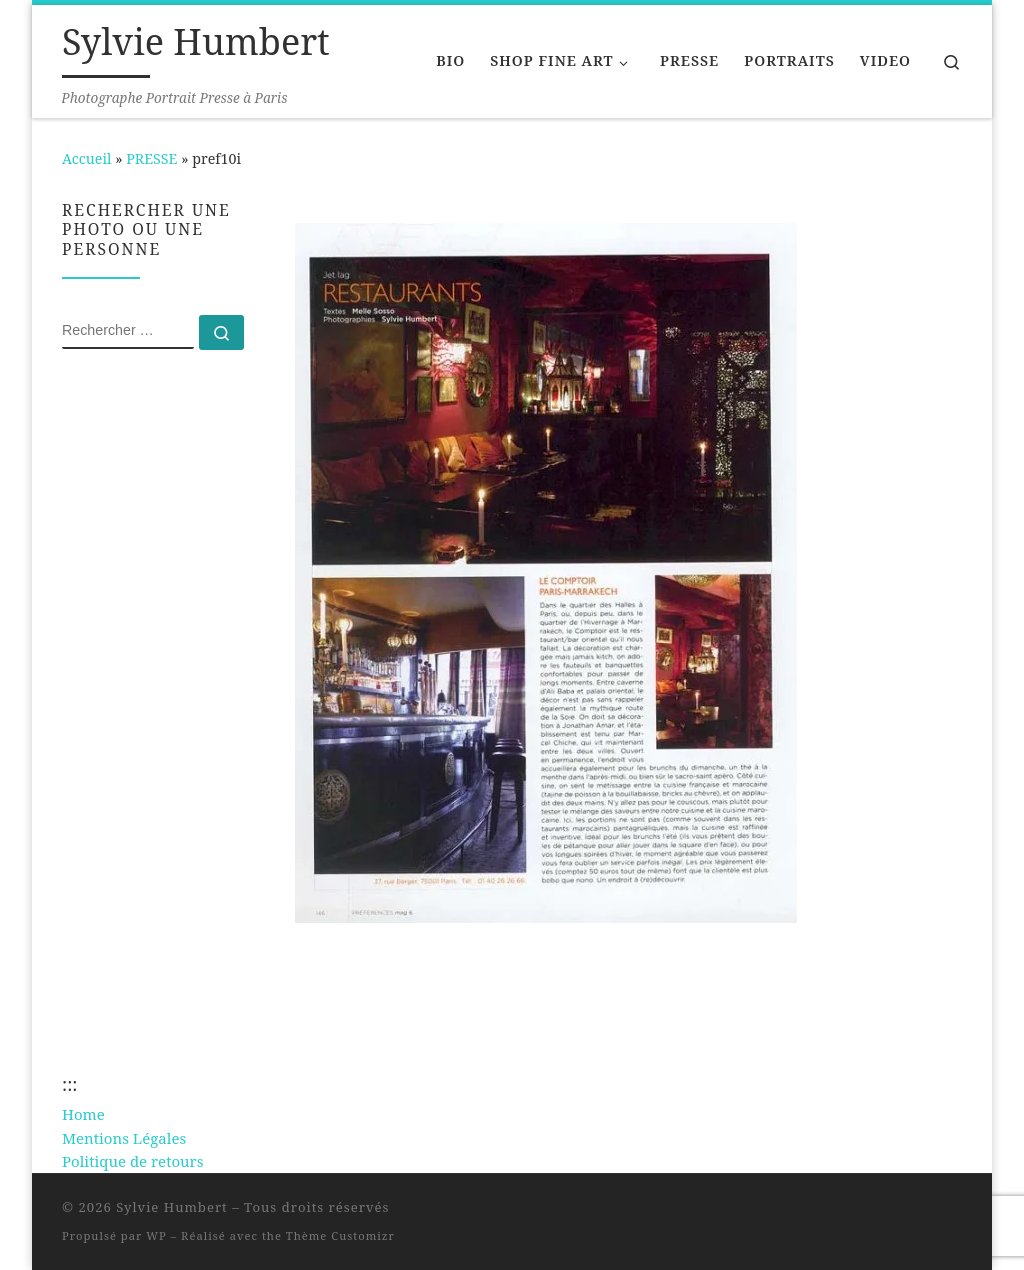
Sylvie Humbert (172, 1207)
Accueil (86, 158)
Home (83, 1114)
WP (156, 1235)
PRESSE (151, 158)
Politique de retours (132, 1161)
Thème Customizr (340, 1235)
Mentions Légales (124, 1138)
